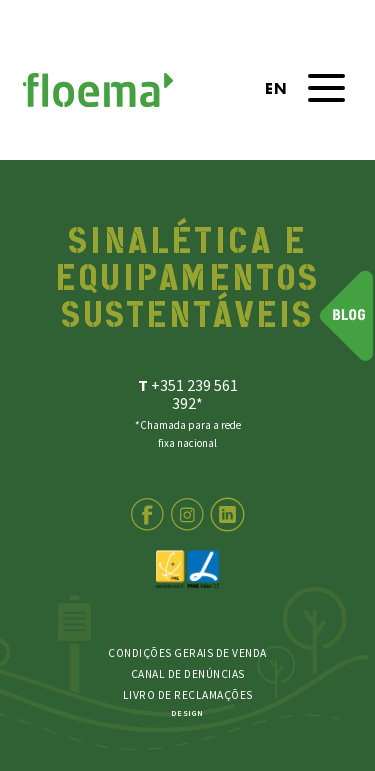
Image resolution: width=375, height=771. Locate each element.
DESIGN (187, 713)
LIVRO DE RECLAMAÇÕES (188, 695)
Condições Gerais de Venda (187, 652)
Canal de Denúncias (188, 673)
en (275, 90)
